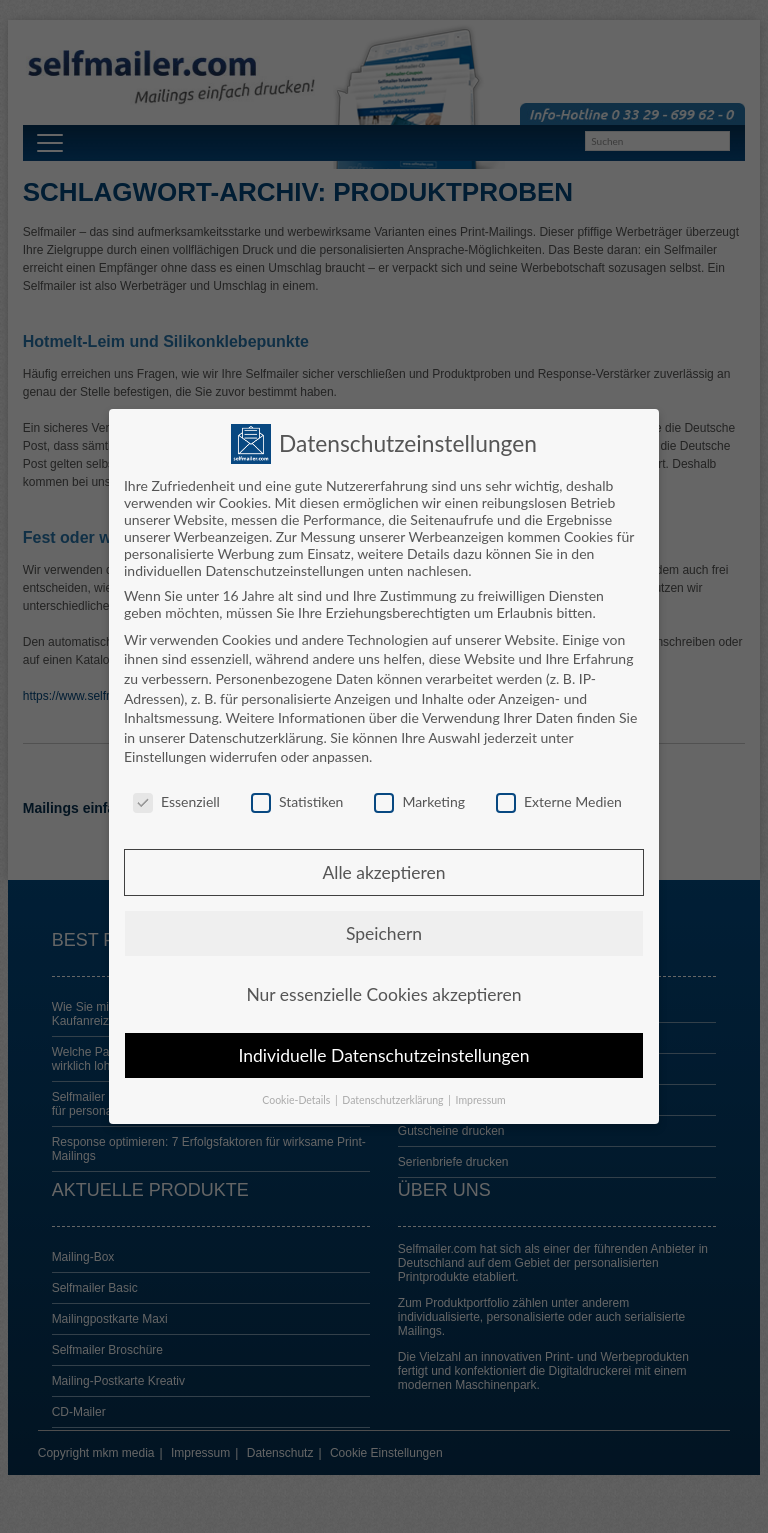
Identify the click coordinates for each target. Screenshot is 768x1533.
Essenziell (176, 798)
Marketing (419, 798)
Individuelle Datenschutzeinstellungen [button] (384, 1052)
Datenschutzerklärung (255, 734)
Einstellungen (165, 753)
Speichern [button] (384, 930)
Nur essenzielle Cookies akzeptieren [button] (383, 991)
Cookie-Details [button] (297, 1097)
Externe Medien (559, 798)
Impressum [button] (481, 1097)
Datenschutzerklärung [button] (394, 1097)
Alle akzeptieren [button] (383, 869)
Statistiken (297, 798)
